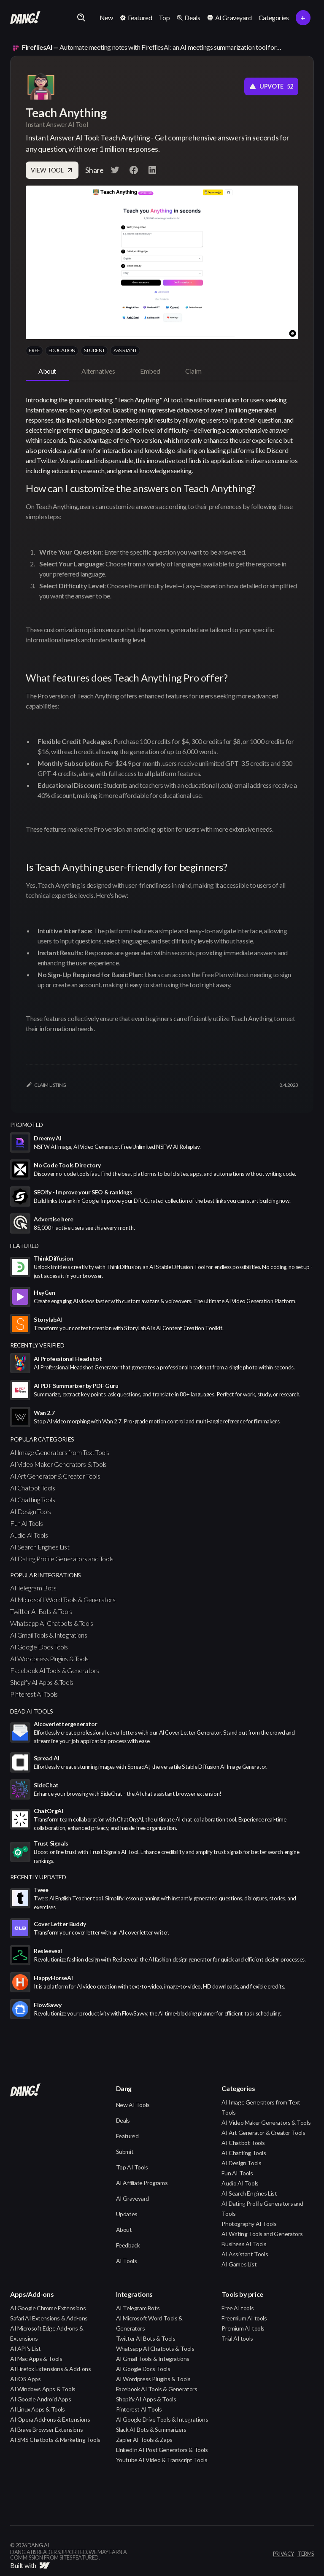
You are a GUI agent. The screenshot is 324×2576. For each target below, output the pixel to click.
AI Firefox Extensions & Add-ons (50, 2368)
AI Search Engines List (39, 1547)
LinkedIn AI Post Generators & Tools (162, 2449)
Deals (123, 2120)
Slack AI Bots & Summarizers (151, 2429)
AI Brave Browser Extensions (46, 2429)
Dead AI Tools (31, 1711)
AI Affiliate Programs (142, 2182)
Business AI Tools (243, 2243)
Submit (125, 2151)
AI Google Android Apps (40, 2399)
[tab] (47, 371)
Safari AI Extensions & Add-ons (49, 2318)
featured (24, 1245)
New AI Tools (133, 2104)
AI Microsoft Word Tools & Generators (63, 1599)
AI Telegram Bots (33, 1588)
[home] (25, 17)
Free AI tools (237, 2308)
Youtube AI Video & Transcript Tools (162, 2459)
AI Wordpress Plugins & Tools (49, 1658)
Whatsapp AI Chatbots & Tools (51, 1623)
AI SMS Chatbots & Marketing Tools (55, 2439)
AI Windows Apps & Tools (43, 2389)
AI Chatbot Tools (32, 1488)
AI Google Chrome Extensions (48, 2308)
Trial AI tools (237, 2338)
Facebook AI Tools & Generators (54, 1670)
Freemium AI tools (244, 2318)
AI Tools (126, 2260)
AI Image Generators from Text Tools (59, 1452)
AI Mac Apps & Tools (36, 2358)
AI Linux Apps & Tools (37, 2409)
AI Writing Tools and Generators (262, 2233)
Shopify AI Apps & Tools (41, 1682)
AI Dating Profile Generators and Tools (61, 1559)
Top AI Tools (132, 2167)
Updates (127, 2214)
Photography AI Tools (248, 2223)
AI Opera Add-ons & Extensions (50, 2419)
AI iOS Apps (25, 2378)
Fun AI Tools (26, 1523)
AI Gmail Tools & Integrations (48, 1635)
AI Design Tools (30, 1511)
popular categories (42, 1439)
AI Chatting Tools (32, 1499)
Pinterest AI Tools (34, 1694)
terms (305, 2554)
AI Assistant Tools (244, 2254)
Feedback (128, 2245)
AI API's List (25, 2348)
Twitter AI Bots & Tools (41, 1611)
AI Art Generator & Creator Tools (55, 1476)
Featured (127, 2135)
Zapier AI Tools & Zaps (144, 2439)
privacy (283, 2554)
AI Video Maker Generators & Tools (58, 1464)
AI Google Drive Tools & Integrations (162, 2419)
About (124, 2229)
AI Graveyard (132, 2198)
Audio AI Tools (29, 1535)
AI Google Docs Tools (39, 1647)
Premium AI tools (243, 2328)
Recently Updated (38, 1877)
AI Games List (238, 2264)
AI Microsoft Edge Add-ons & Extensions (46, 2333)
